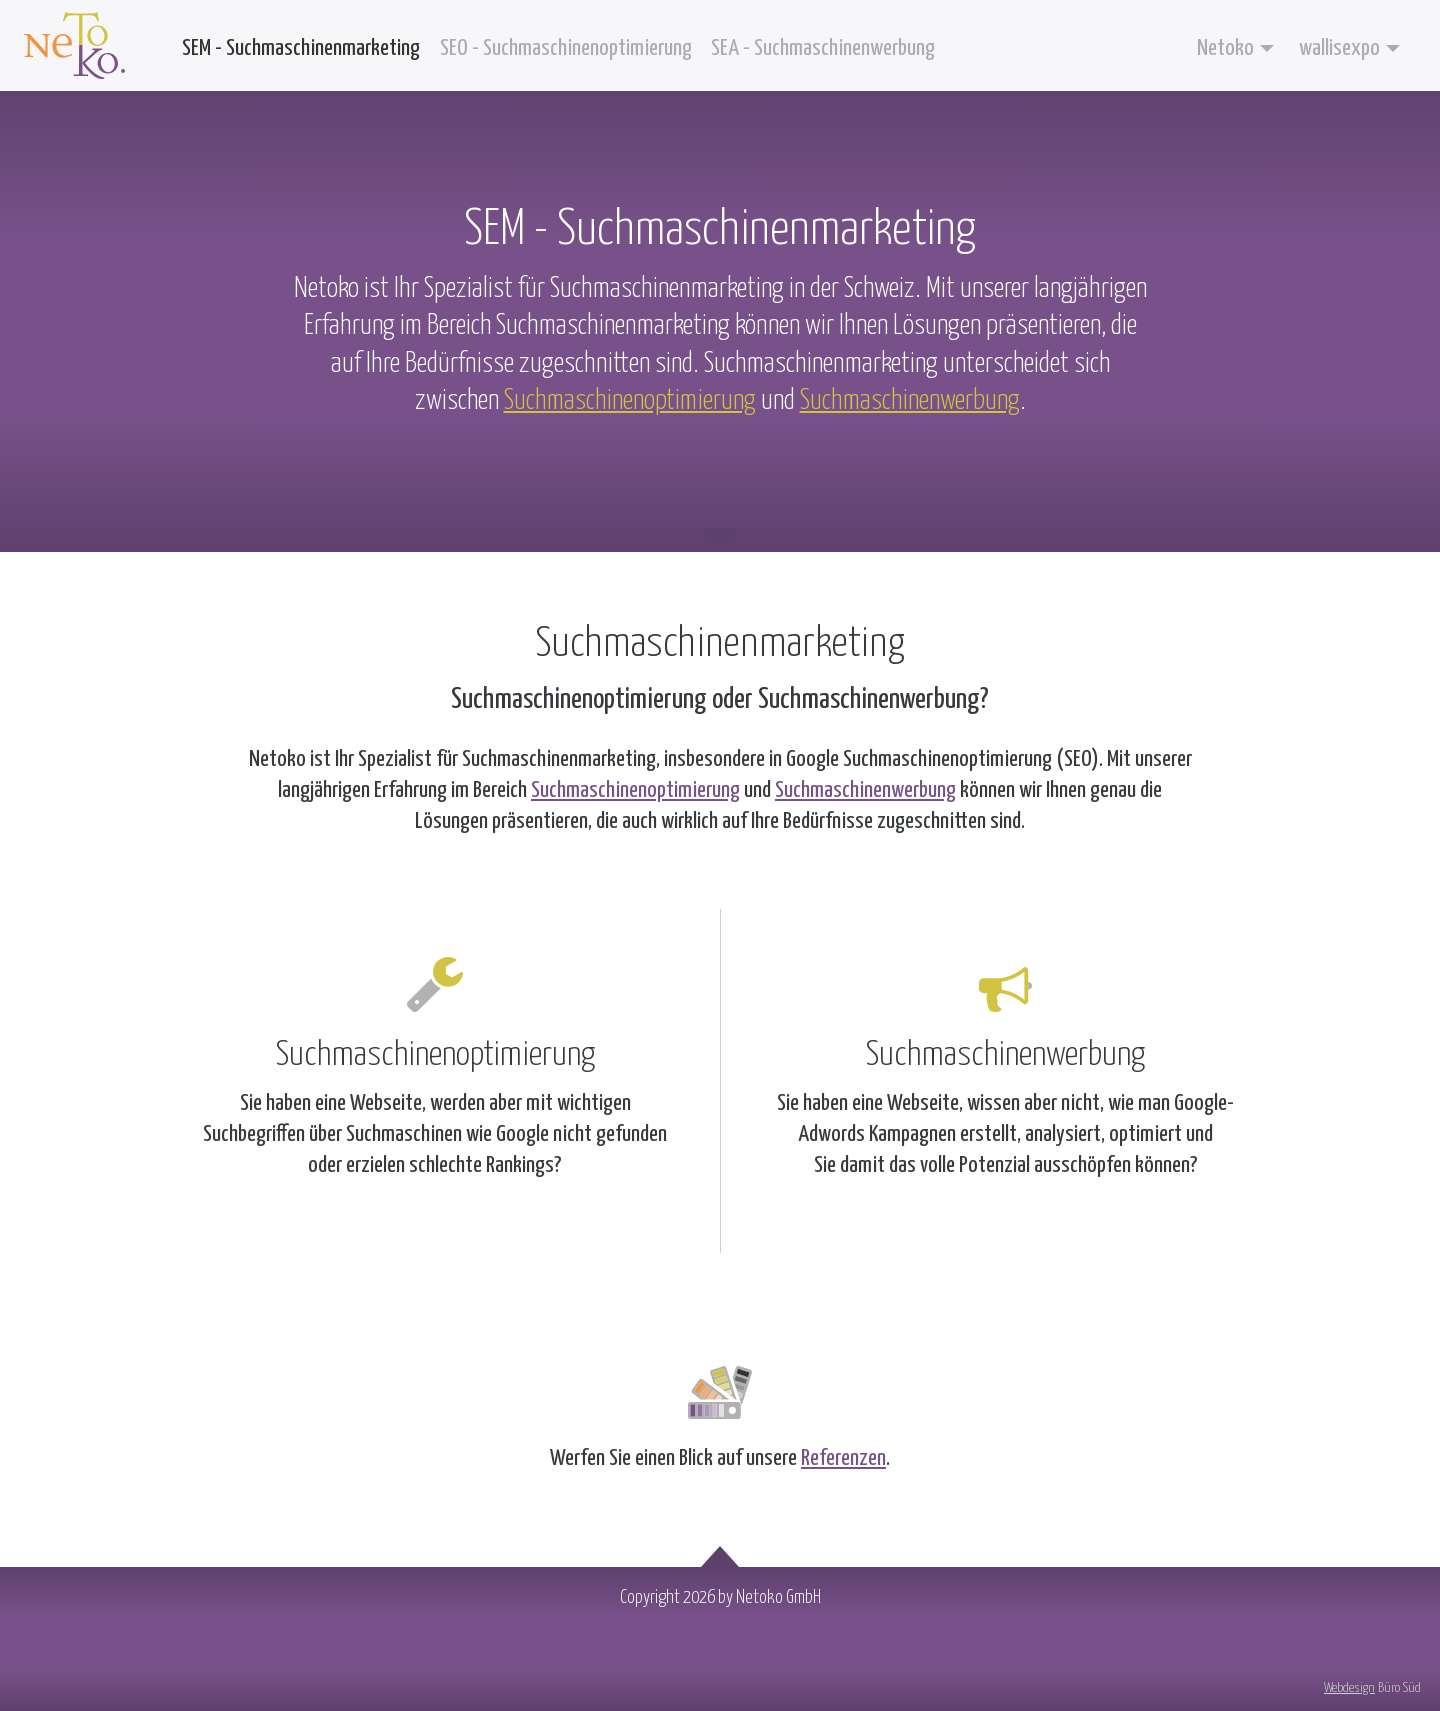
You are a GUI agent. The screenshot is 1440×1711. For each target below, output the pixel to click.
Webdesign (1349, 1688)
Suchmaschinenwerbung (910, 401)
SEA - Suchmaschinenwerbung (823, 48)
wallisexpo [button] (1339, 48)
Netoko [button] (1225, 48)
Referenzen (843, 1458)
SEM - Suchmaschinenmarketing (301, 48)
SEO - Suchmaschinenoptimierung (566, 48)
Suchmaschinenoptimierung (630, 401)
